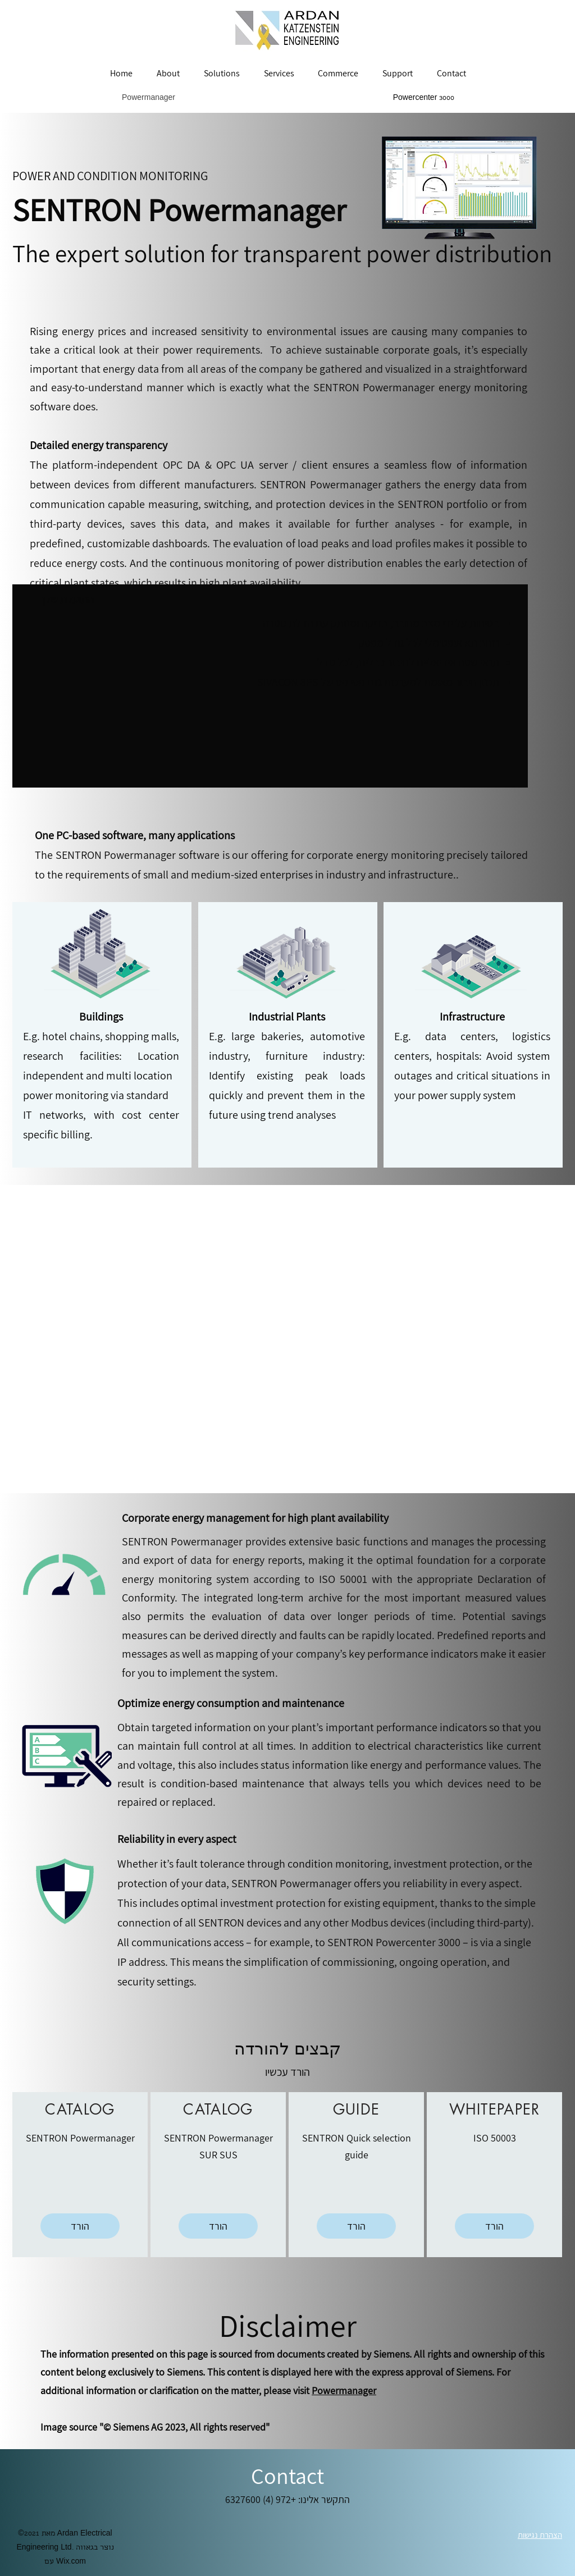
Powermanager (344, 2390)
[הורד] (80, 2226)
